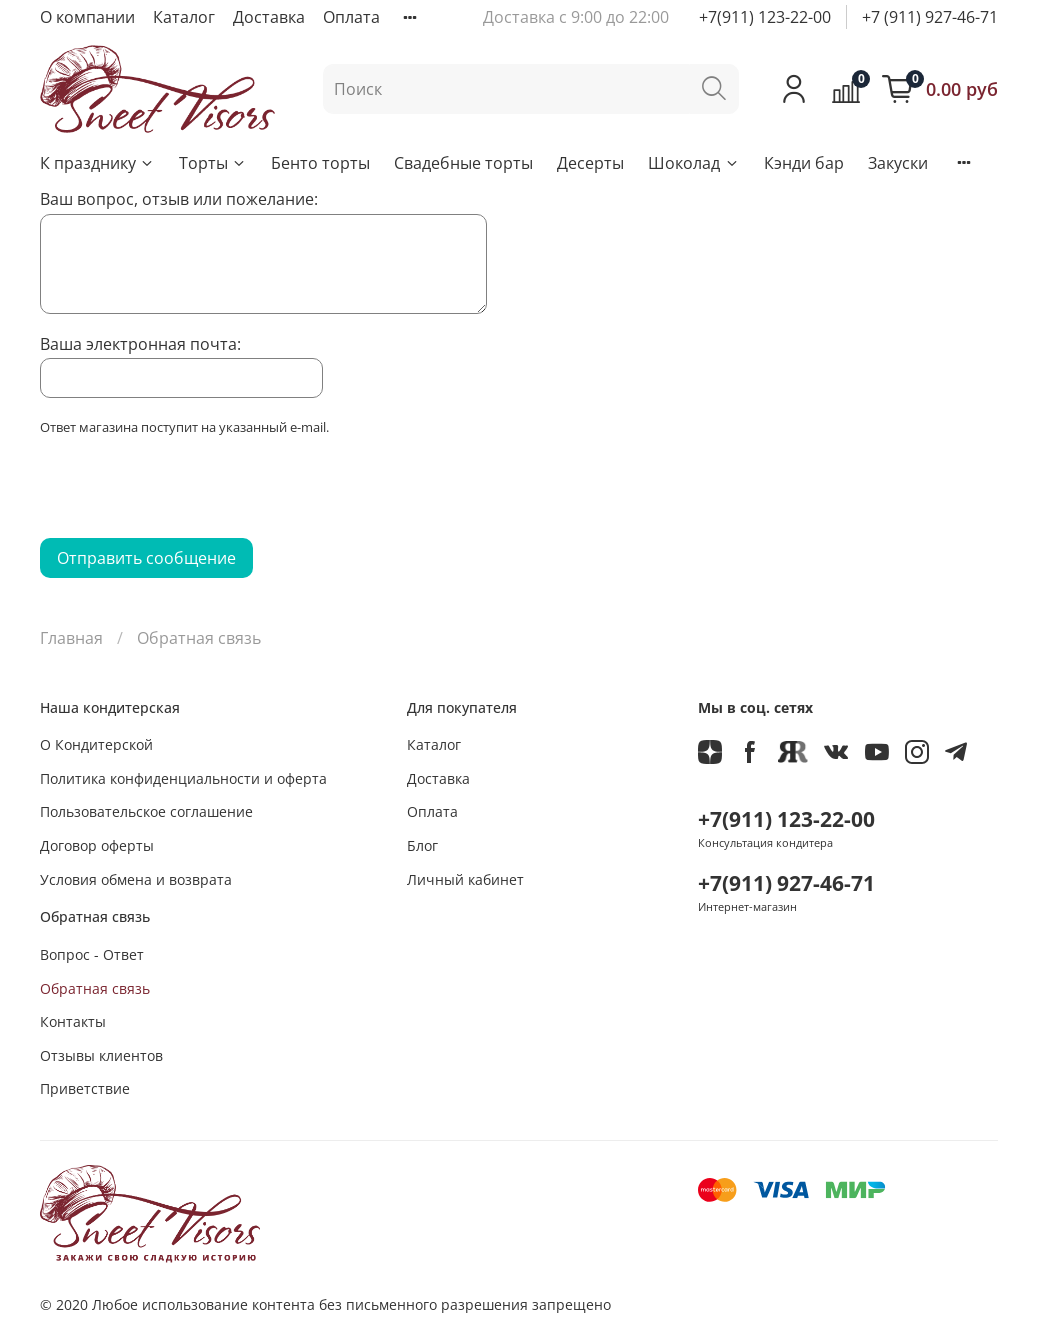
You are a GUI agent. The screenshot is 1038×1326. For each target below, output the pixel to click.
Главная (71, 638)
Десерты (590, 163)
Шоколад (693, 163)
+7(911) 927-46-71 (786, 883)
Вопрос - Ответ (92, 954)
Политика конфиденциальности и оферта (183, 778)
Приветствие (85, 1088)
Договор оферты (97, 845)
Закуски (898, 163)
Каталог (184, 17)
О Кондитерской (96, 744)
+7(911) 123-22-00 (765, 17)
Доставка (269, 17)
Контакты (73, 1021)
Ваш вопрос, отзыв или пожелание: (179, 199)
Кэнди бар (804, 163)
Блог (422, 845)
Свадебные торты (463, 163)
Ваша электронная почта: (140, 344)
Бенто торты (320, 163)
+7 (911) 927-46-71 (930, 17)
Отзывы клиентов (101, 1055)
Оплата (351, 17)
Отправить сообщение (146, 558)
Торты (213, 163)
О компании (87, 17)
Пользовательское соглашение (146, 811)
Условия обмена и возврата (136, 879)
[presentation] (192, 493)
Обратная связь (95, 988)
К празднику (97, 163)
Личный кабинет (465, 879)
